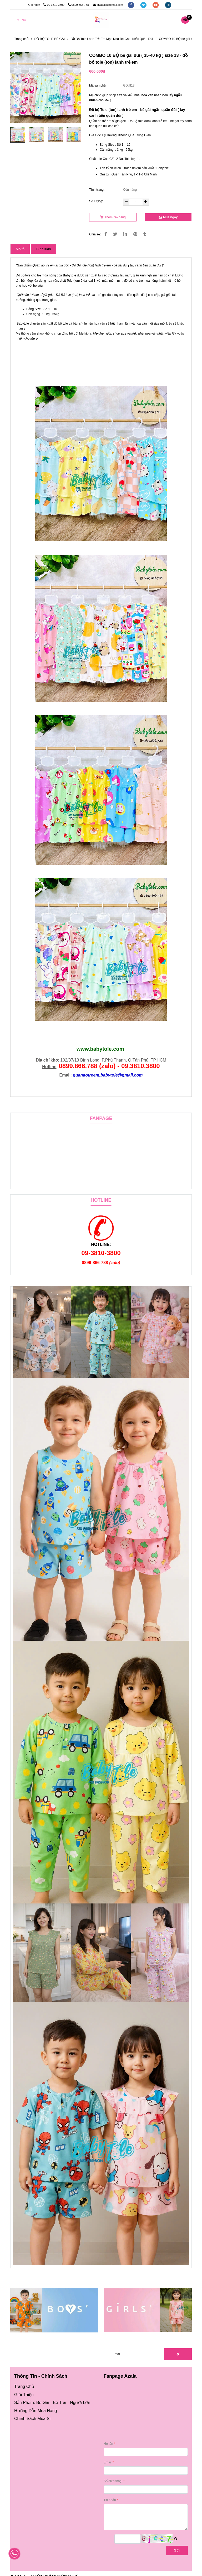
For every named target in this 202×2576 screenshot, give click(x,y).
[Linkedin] (125, 234)
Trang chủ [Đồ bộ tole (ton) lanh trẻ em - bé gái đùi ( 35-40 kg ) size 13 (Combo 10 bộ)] (21, 39)
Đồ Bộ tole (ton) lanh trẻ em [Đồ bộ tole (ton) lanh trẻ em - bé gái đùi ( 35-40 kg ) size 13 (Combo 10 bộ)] (75, 295)
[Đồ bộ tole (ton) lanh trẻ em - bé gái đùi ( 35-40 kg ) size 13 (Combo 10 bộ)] (186, 20)
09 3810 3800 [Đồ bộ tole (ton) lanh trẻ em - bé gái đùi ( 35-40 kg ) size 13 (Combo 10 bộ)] (54, 4)
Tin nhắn (110, 2500)
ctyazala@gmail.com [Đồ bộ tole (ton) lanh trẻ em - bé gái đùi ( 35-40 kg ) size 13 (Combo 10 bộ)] (108, 4)
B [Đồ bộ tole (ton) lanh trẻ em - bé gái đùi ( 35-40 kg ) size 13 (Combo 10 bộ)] (64, 275)
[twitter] (144, 4)
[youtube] (156, 4)
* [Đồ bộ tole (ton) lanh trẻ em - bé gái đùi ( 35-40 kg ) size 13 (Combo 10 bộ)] (98, 265)
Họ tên (108, 2444)
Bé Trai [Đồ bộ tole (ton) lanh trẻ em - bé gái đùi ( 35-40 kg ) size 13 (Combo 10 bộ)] (59, 2402)
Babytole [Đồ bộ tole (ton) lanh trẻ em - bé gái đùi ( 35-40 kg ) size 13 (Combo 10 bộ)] (23, 323)
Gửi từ (104, 174)
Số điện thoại (113, 2481)
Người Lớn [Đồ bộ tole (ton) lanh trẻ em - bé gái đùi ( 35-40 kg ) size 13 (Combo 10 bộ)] (80, 2402)
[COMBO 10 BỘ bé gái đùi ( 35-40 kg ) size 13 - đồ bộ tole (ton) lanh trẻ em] (101, 20)
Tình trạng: (97, 189)
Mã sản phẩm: (99, 85)
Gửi (177, 2550)
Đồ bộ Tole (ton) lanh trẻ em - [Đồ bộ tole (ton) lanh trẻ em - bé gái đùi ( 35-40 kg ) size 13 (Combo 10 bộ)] (114, 110)
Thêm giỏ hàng (113, 217)
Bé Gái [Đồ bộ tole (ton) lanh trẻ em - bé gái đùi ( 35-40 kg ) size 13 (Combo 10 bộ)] (42, 2402)
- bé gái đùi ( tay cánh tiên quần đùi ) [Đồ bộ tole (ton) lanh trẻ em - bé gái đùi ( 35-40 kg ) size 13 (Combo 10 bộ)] (121, 295)
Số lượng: (96, 201)
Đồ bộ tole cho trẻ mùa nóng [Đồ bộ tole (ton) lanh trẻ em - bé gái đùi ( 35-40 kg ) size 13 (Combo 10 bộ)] (36, 275)
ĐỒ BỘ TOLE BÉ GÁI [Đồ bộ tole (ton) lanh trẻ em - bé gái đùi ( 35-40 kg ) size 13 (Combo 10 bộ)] (49, 39)
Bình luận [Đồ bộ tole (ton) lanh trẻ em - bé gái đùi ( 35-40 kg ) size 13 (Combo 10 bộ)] (43, 249)
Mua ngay (168, 217)
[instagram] (168, 4)
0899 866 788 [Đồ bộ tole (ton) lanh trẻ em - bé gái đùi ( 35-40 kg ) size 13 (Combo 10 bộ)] (79, 4)
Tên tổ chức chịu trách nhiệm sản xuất (127, 168)
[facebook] (131, 4)
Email (108, 2462)
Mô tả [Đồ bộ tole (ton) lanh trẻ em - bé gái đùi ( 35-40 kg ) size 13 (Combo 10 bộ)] (20, 249)
